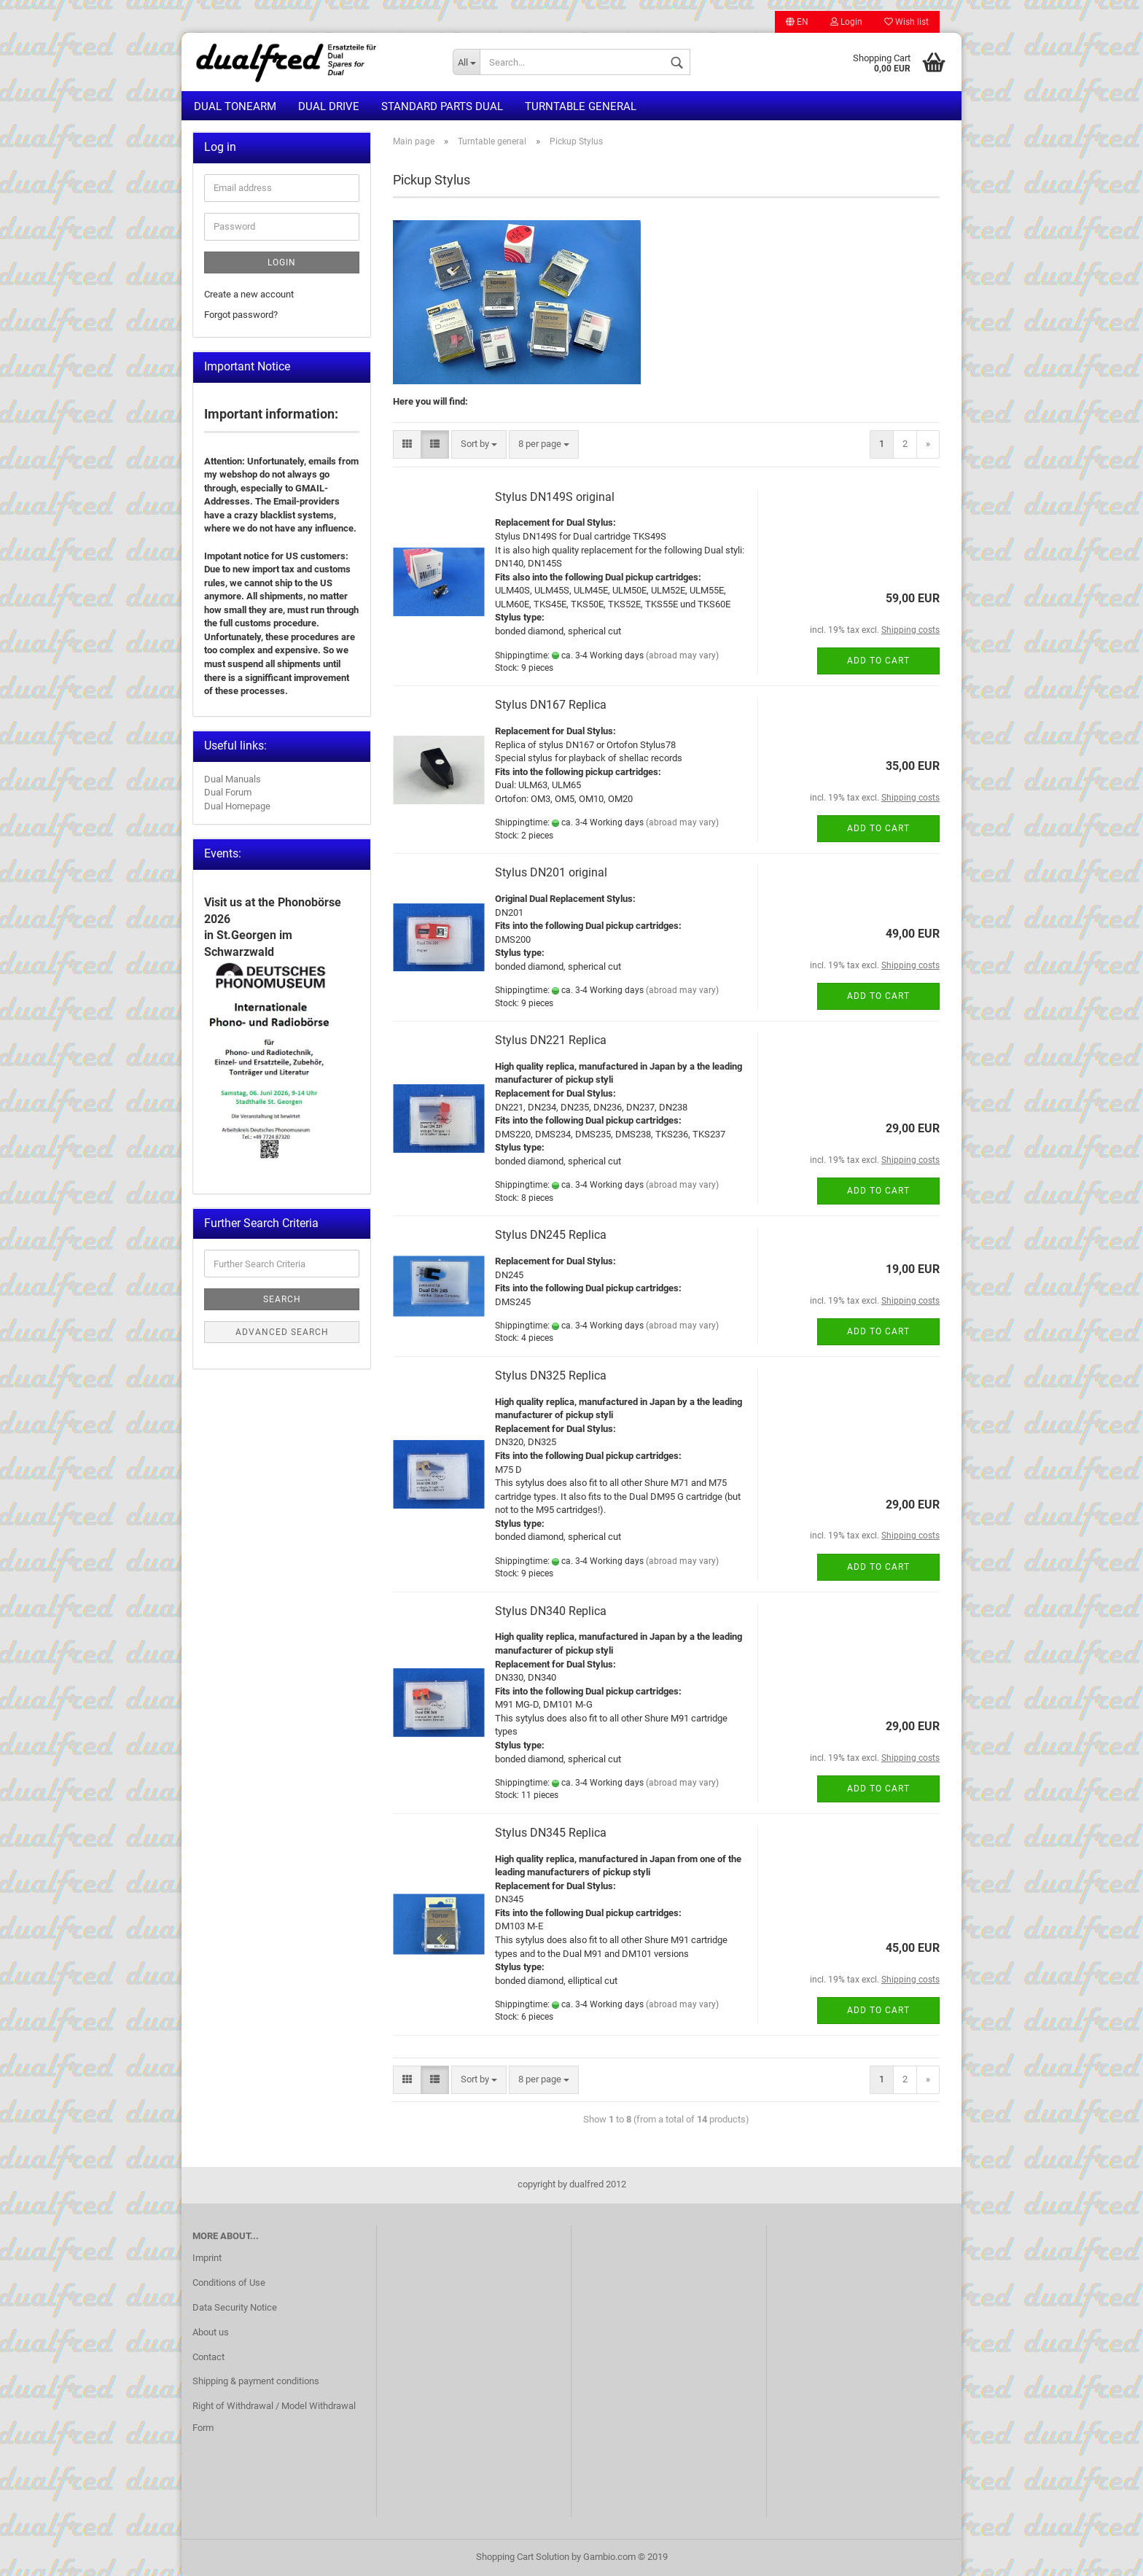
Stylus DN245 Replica (550, 1235)
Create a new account (249, 294)
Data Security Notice (234, 2307)
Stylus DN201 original (551, 872)
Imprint (207, 2257)
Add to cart (878, 660)
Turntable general (580, 106)
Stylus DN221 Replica (550, 1040)
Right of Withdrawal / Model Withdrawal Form (274, 2416)
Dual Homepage (237, 806)
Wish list (906, 22)
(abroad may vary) (682, 655)
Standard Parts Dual (442, 106)
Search (282, 1299)
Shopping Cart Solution (522, 2556)
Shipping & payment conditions (255, 2380)
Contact (208, 2356)
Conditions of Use (228, 2282)
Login (846, 22)
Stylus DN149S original (555, 497)
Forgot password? (241, 314)
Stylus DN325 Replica (550, 1375)
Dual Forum (227, 792)
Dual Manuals (232, 779)
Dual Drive (328, 106)
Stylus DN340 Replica (550, 1611)
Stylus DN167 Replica (550, 705)
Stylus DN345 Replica (550, 1833)
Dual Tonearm (235, 106)
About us (210, 2332)
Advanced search (282, 1332)
